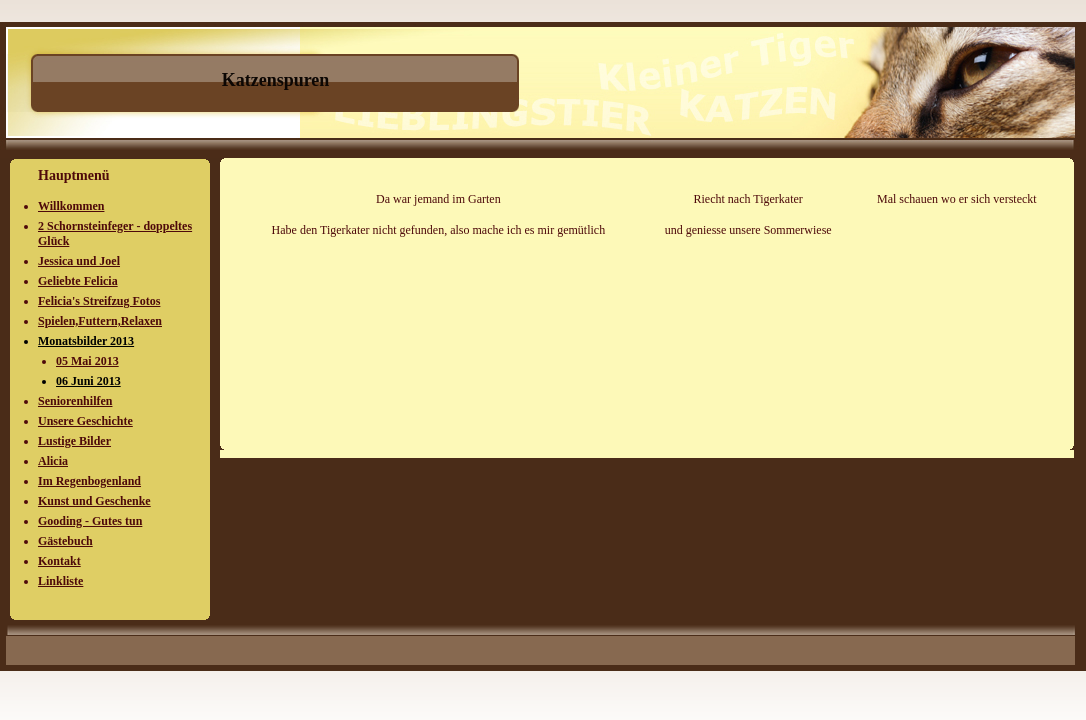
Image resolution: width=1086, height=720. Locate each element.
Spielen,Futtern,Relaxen (100, 321)
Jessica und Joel (79, 261)
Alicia (53, 461)
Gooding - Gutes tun (90, 521)
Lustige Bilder (74, 441)
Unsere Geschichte (85, 421)
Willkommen (71, 206)
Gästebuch (65, 541)
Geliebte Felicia (78, 281)
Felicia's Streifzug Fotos (99, 301)
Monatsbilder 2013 (86, 341)
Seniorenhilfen (75, 401)
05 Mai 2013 (87, 361)
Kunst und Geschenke (94, 501)
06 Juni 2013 (88, 381)
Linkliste (60, 581)
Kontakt (59, 561)
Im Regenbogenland (89, 481)
